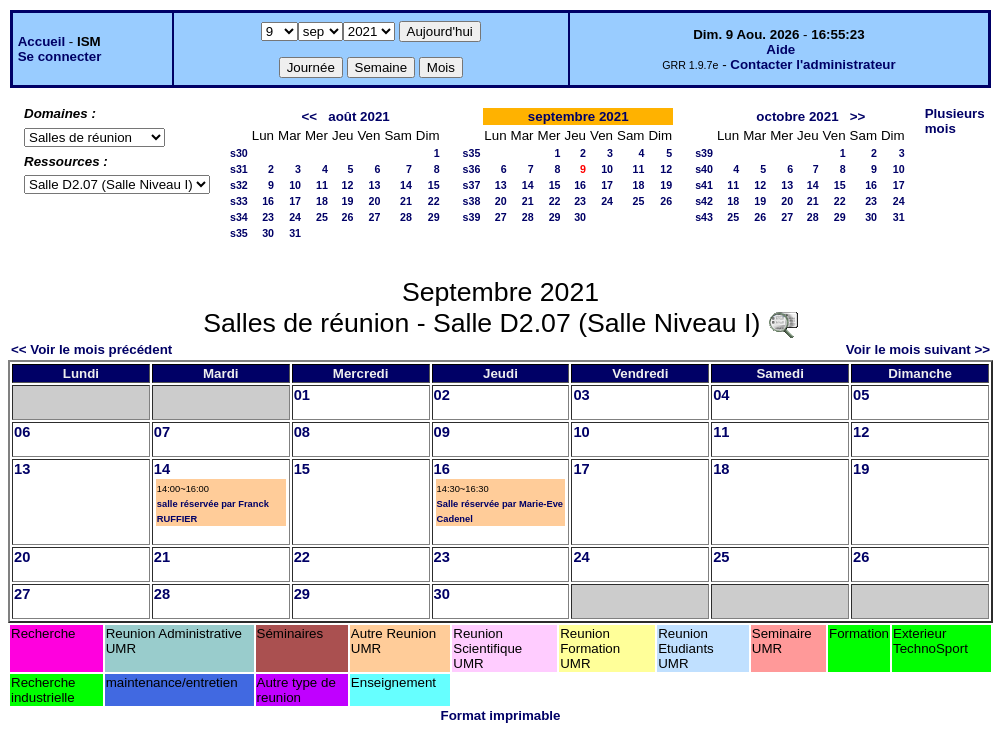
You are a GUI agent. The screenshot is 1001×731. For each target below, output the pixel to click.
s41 (704, 185)
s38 (472, 201)
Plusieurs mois (955, 121)
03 (581, 395)
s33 (239, 201)
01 (302, 395)
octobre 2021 (797, 116)
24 (295, 217)
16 (268, 201)
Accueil (41, 41)
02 (442, 395)
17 (295, 201)
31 (295, 233)
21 (406, 201)
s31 (239, 169)
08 (302, 432)
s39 (472, 217)
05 (861, 395)
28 (406, 217)
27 (375, 217)
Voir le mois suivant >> (918, 349)
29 (434, 217)
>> (858, 116)
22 (434, 201)
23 (268, 217)
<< (310, 116)
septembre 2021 (578, 116)
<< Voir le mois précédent (91, 349)
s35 (239, 233)
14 (406, 185)
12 (348, 185)
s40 (704, 169)
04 (721, 395)
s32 (239, 185)
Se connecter (60, 56)
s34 (239, 217)
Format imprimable (501, 715)
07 (162, 432)
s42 (704, 201)
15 (434, 185)
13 (375, 185)
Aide (780, 49)
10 (295, 185)
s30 (239, 153)
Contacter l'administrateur (812, 64)
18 (322, 201)
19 (348, 201)
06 (22, 432)
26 (348, 217)
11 (322, 185)
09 (442, 432)
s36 (472, 169)
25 (322, 217)
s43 (704, 217)
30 (268, 233)
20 (375, 201)
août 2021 (359, 116)
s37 (472, 185)
